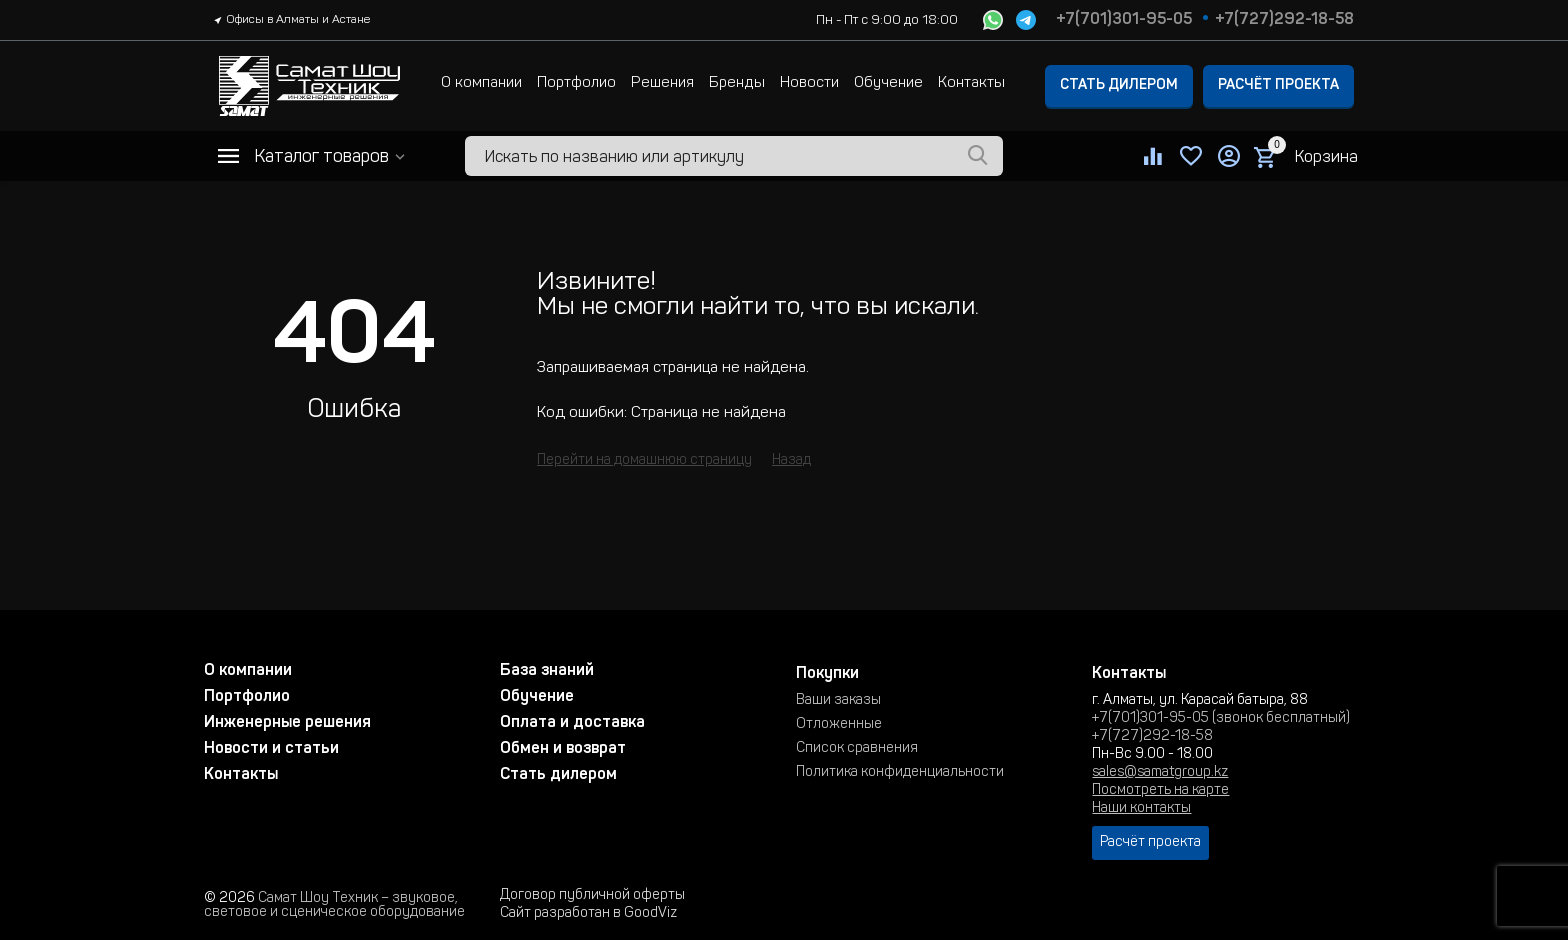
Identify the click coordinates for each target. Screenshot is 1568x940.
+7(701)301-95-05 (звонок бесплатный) (1221, 719)
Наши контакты (1141, 809)
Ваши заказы (838, 701)
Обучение (888, 83)
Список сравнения (857, 749)
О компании (481, 83)
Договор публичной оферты (592, 896)
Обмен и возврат (563, 749)
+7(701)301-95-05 (1124, 20)
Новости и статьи (271, 749)
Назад (791, 461)
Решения (662, 83)
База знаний (547, 671)
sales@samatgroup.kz (1160, 773)
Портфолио (576, 83)
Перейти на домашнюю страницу (644, 461)
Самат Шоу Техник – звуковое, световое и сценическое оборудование (334, 906)
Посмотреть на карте (1160, 791)
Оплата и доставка (572, 723)
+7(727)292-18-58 (1284, 20)
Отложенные (839, 725)
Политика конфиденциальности (900, 773)
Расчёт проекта (1278, 86)
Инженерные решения (287, 723)
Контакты (971, 83)
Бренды (737, 83)
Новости (809, 83)
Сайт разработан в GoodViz (588, 914)
